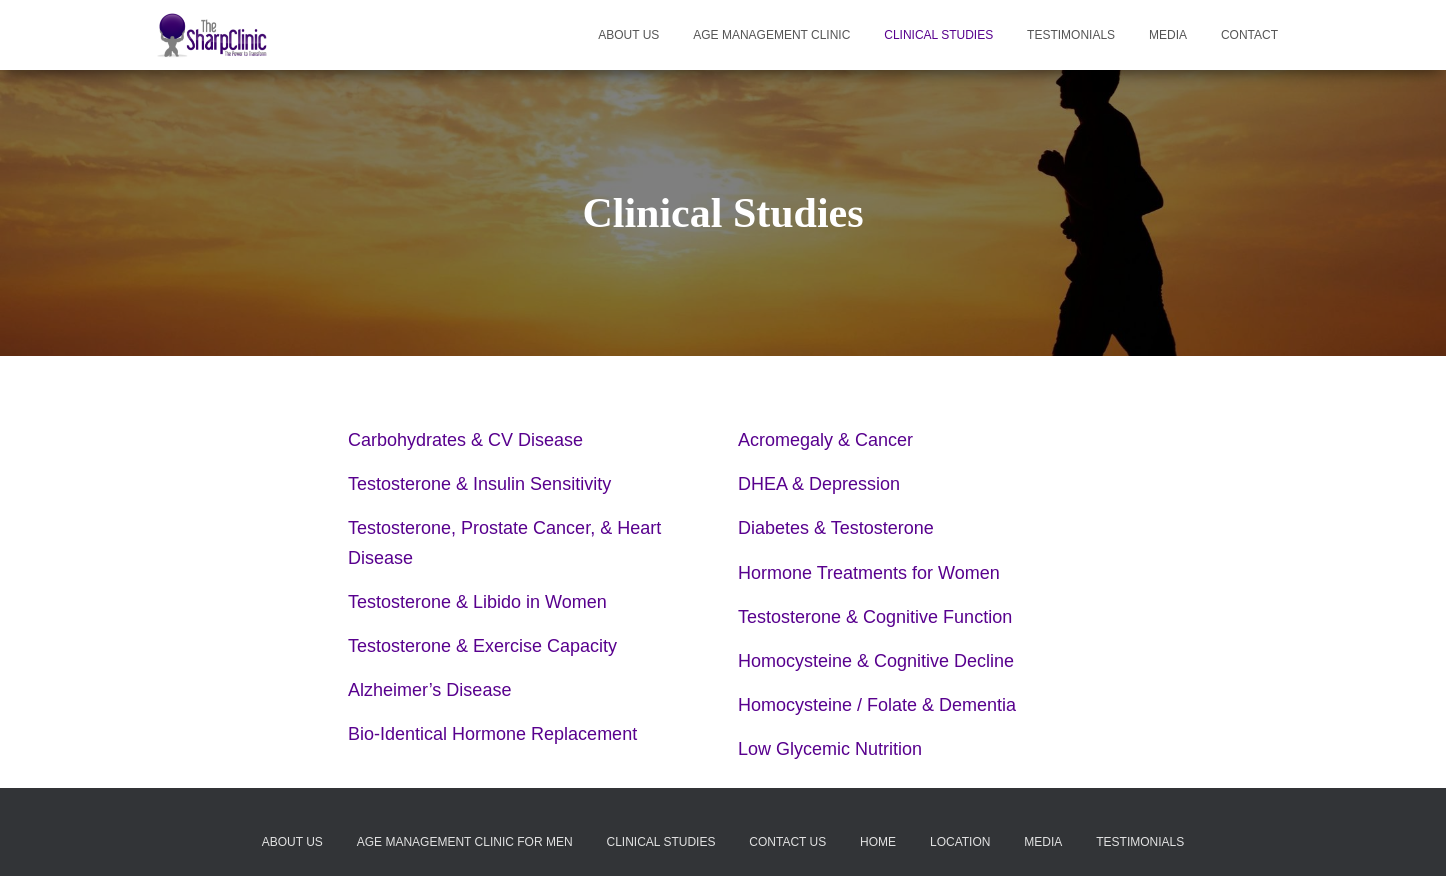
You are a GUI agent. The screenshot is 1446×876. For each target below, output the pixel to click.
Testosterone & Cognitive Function (875, 617)
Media (1168, 35)
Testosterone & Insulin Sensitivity (479, 484)
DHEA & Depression (819, 484)
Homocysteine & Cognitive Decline (876, 661)
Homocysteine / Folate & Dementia (877, 705)
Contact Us (787, 843)
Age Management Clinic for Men (465, 843)
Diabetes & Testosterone (836, 528)
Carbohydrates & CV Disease (465, 440)
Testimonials (1071, 35)
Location (960, 843)
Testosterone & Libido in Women (477, 602)
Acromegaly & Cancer (825, 440)
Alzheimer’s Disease (429, 690)
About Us (628, 35)
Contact (1249, 35)
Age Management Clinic (771, 35)
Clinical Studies (938, 35)
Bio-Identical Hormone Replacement (492, 734)
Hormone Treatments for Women (869, 573)
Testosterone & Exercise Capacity (482, 646)
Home (878, 843)
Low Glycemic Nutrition (830, 749)
